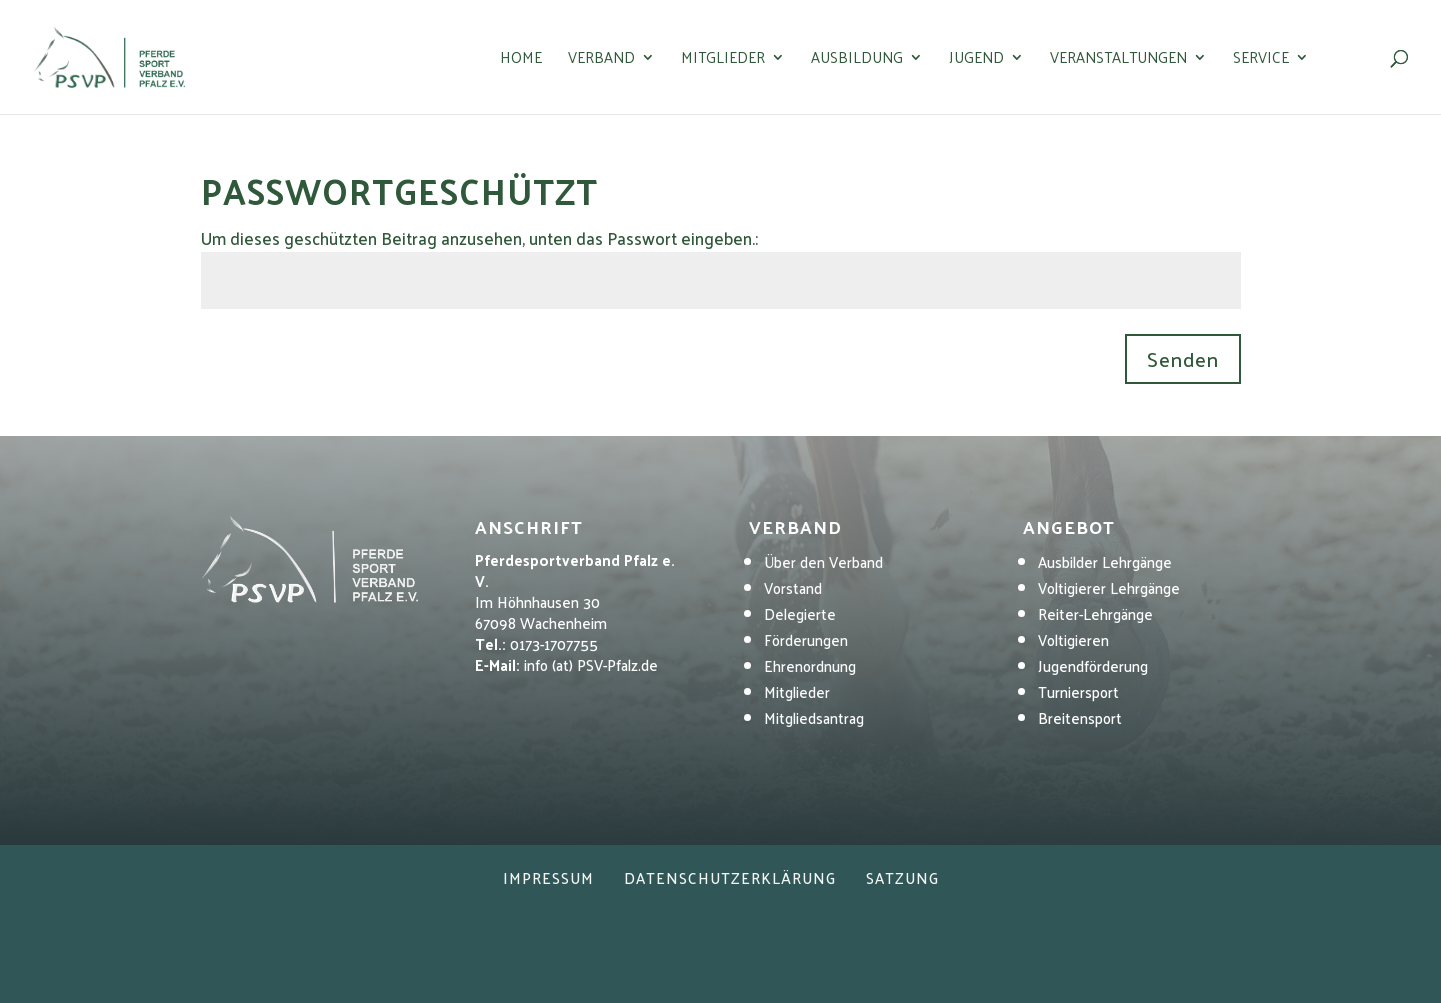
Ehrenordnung (810, 665)
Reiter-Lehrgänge (1095, 613)
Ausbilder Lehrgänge (1105, 561)
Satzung (902, 877)
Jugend (976, 60)
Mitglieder (723, 60)
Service (1261, 60)
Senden (1183, 359)
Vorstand (793, 587)
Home (521, 60)
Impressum (548, 877)
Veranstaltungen (1118, 60)
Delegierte (800, 613)
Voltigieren (1073, 639)
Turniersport (1078, 691)
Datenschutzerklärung (730, 877)
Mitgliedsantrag (814, 717)
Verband (601, 60)
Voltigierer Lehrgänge (1109, 587)
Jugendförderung (1093, 665)
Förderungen (806, 639)
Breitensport (1080, 717)
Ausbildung (857, 60)
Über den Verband (823, 561)
